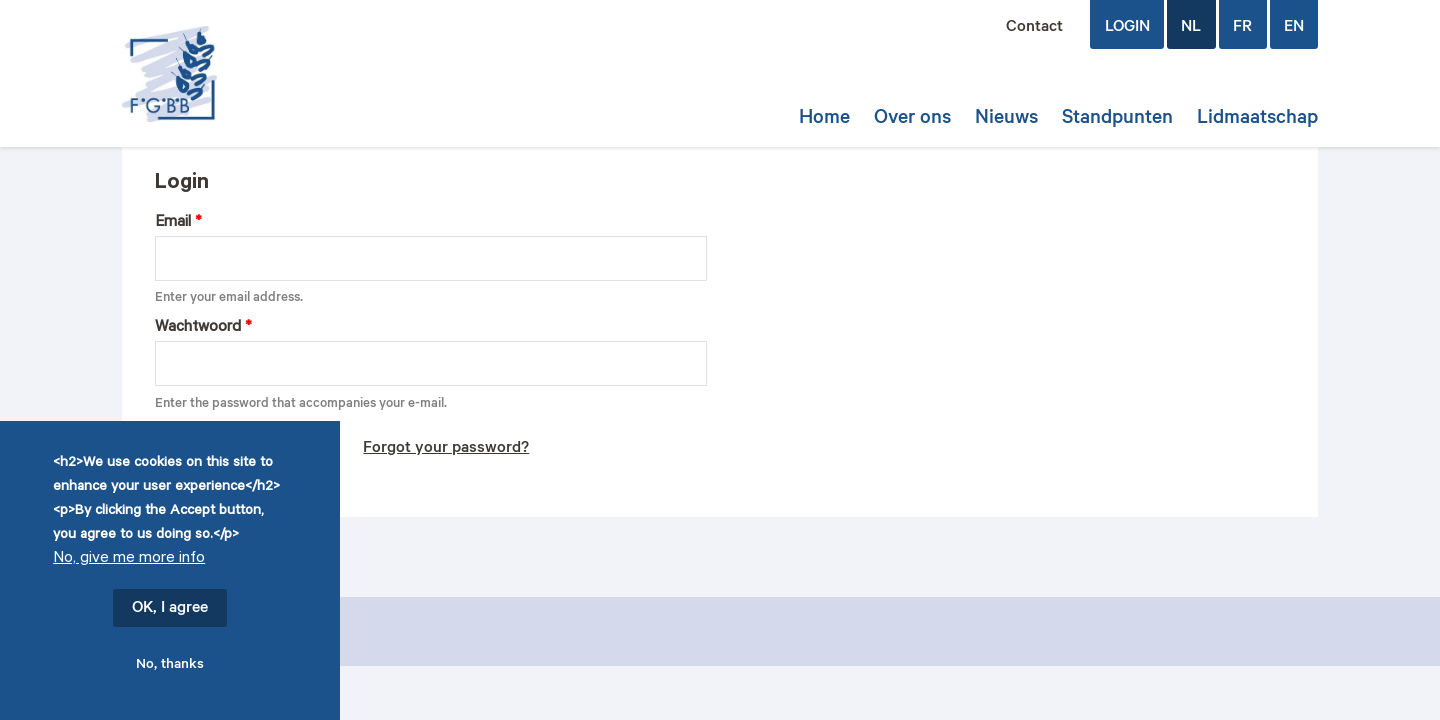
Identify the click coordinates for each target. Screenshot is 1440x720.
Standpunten (1117, 120)
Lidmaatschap (1257, 120)
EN (1294, 28)
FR (1242, 28)
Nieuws (1006, 120)
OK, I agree (170, 609)
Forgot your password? (446, 449)
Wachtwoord (203, 328)
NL (1191, 28)
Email (178, 223)
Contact (1034, 28)
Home (824, 120)
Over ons (912, 120)
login (1127, 28)
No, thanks (170, 666)
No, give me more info (129, 559)
